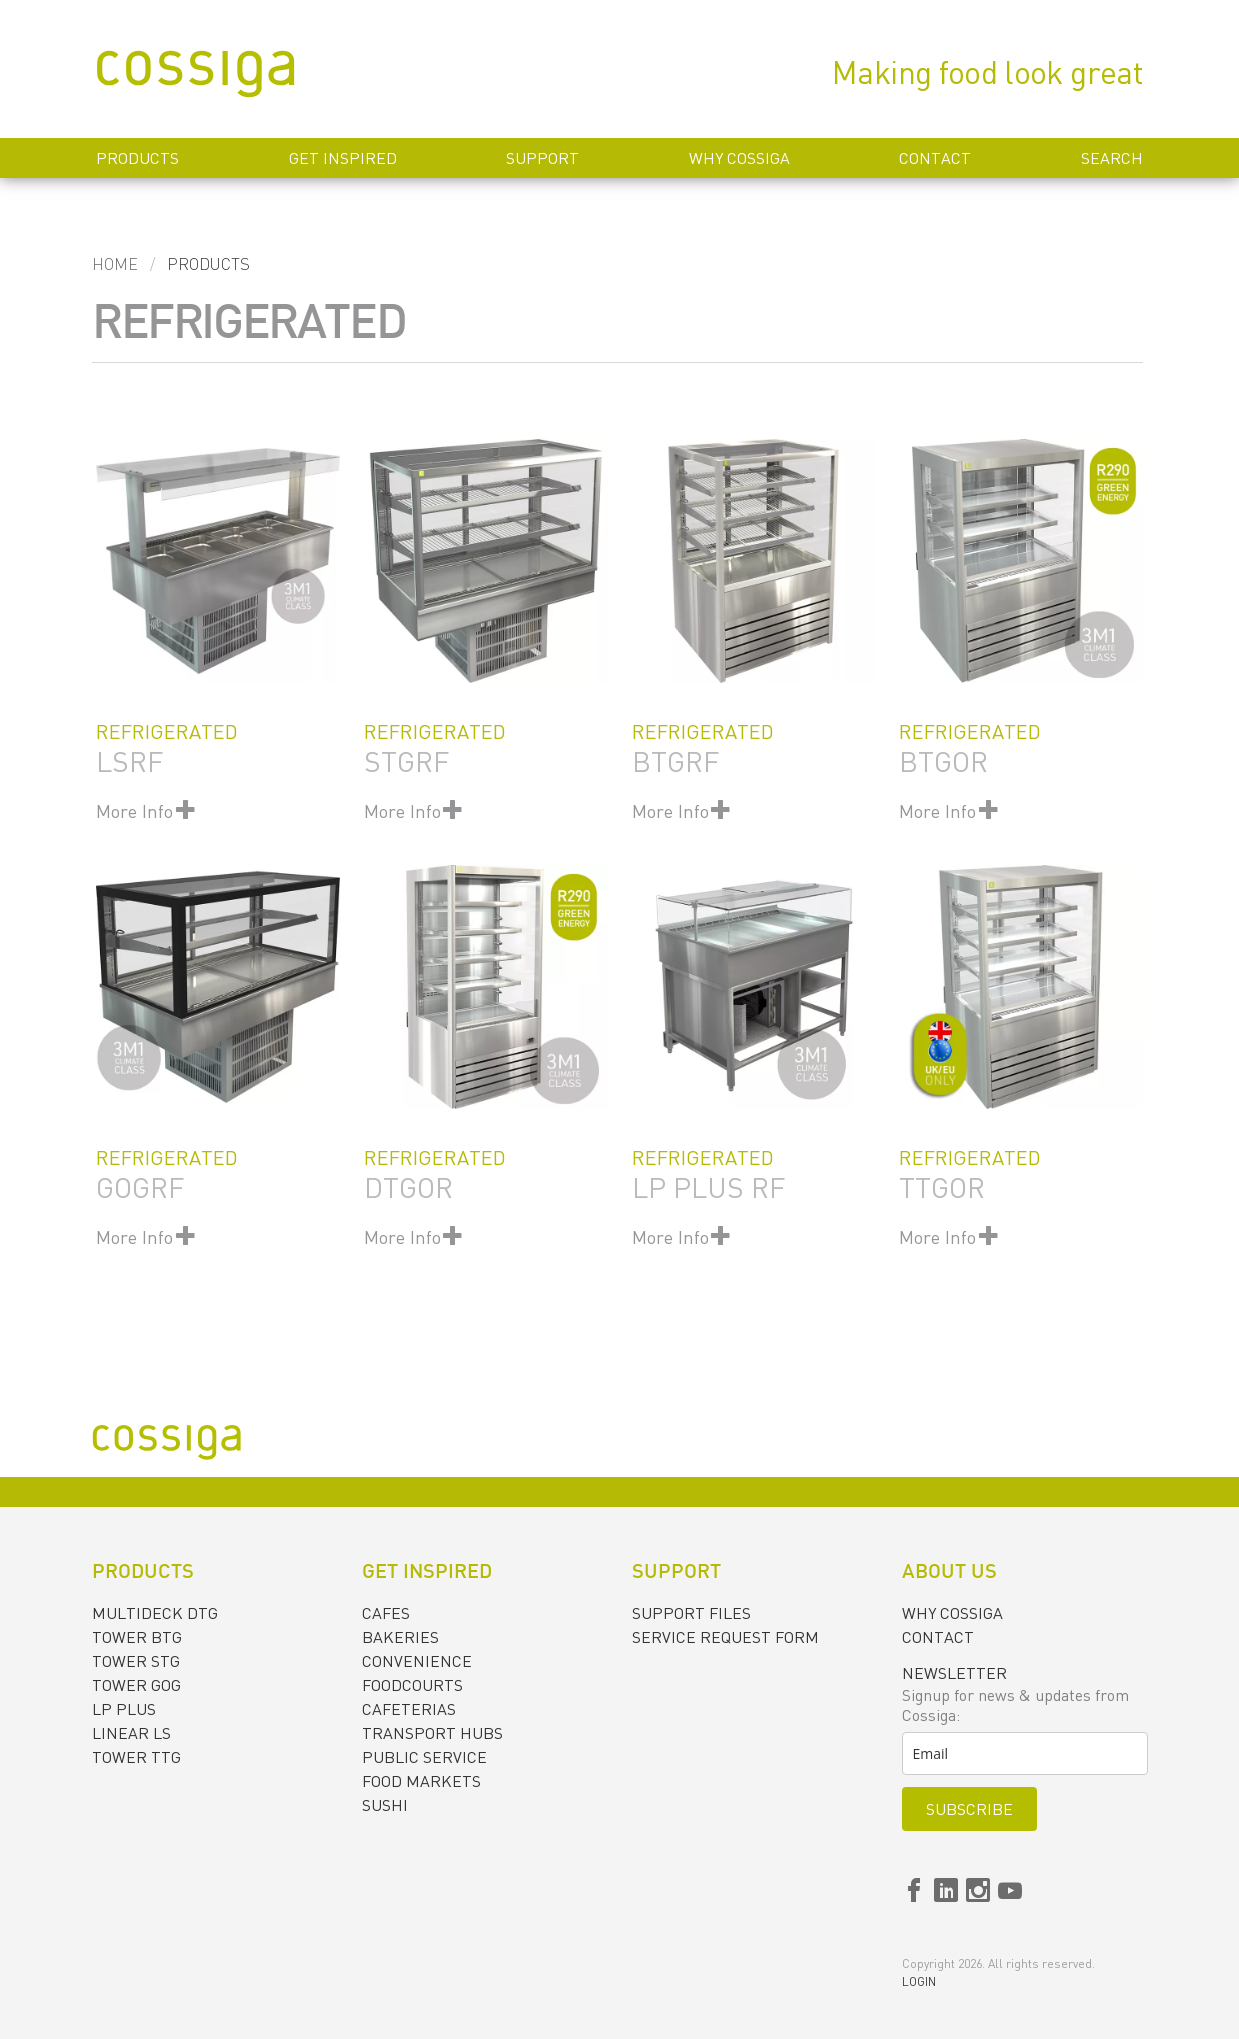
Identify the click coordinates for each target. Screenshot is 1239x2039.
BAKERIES (400, 1637)
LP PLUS (124, 1709)
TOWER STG (136, 1661)
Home (115, 264)
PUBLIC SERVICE (424, 1757)
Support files (691, 1613)
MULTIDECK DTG (155, 1613)
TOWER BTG (137, 1637)
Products (137, 158)
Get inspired (343, 158)
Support (542, 158)
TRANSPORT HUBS (432, 1733)
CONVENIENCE (417, 1661)
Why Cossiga (739, 158)
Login (919, 1981)
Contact (935, 158)
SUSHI (385, 1805)
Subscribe (969, 1809)
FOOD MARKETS (421, 1781)
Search (1112, 158)
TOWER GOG (136, 1685)
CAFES (386, 1613)
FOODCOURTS (412, 1685)
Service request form (725, 1637)
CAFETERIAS (409, 1709)
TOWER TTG (136, 1757)
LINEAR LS (131, 1733)
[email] (1025, 1753)
